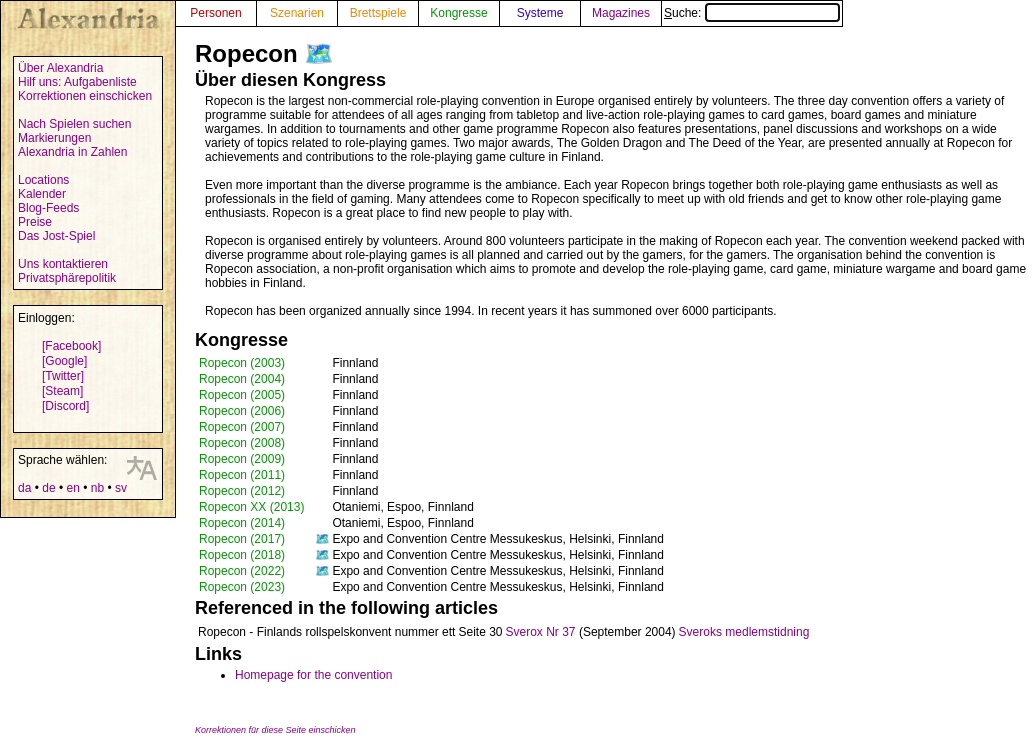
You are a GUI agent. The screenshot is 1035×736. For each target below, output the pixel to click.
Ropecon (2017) (242, 539)
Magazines (621, 13)
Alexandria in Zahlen (72, 152)
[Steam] (62, 391)
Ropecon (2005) (242, 395)
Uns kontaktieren (63, 264)
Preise (35, 222)
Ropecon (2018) (242, 555)
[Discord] (65, 406)
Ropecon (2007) (242, 427)
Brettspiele (378, 13)
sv (121, 488)
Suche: (752, 13)
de (48, 488)
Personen (215, 13)
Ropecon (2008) (242, 443)
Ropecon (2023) (242, 587)
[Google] (64, 361)
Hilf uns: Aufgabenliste (77, 82)
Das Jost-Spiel (56, 236)
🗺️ (319, 53)
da (24, 488)
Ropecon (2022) (242, 571)
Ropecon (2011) (242, 475)
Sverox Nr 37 (541, 632)
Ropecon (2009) (242, 459)
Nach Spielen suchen (74, 124)
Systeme (540, 13)
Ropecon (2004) (242, 379)
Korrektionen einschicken (85, 96)
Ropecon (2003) (242, 363)
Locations (43, 180)
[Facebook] (71, 346)
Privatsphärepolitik (67, 278)
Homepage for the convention (313, 675)
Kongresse (458, 13)
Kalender (42, 194)
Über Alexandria (60, 68)
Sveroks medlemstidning (744, 632)
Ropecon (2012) (242, 491)
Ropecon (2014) (242, 523)
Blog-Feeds (48, 208)
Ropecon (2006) (242, 411)
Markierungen (54, 138)
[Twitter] (63, 376)
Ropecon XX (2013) (251, 507)
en (72, 488)
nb (97, 488)
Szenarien (297, 13)
